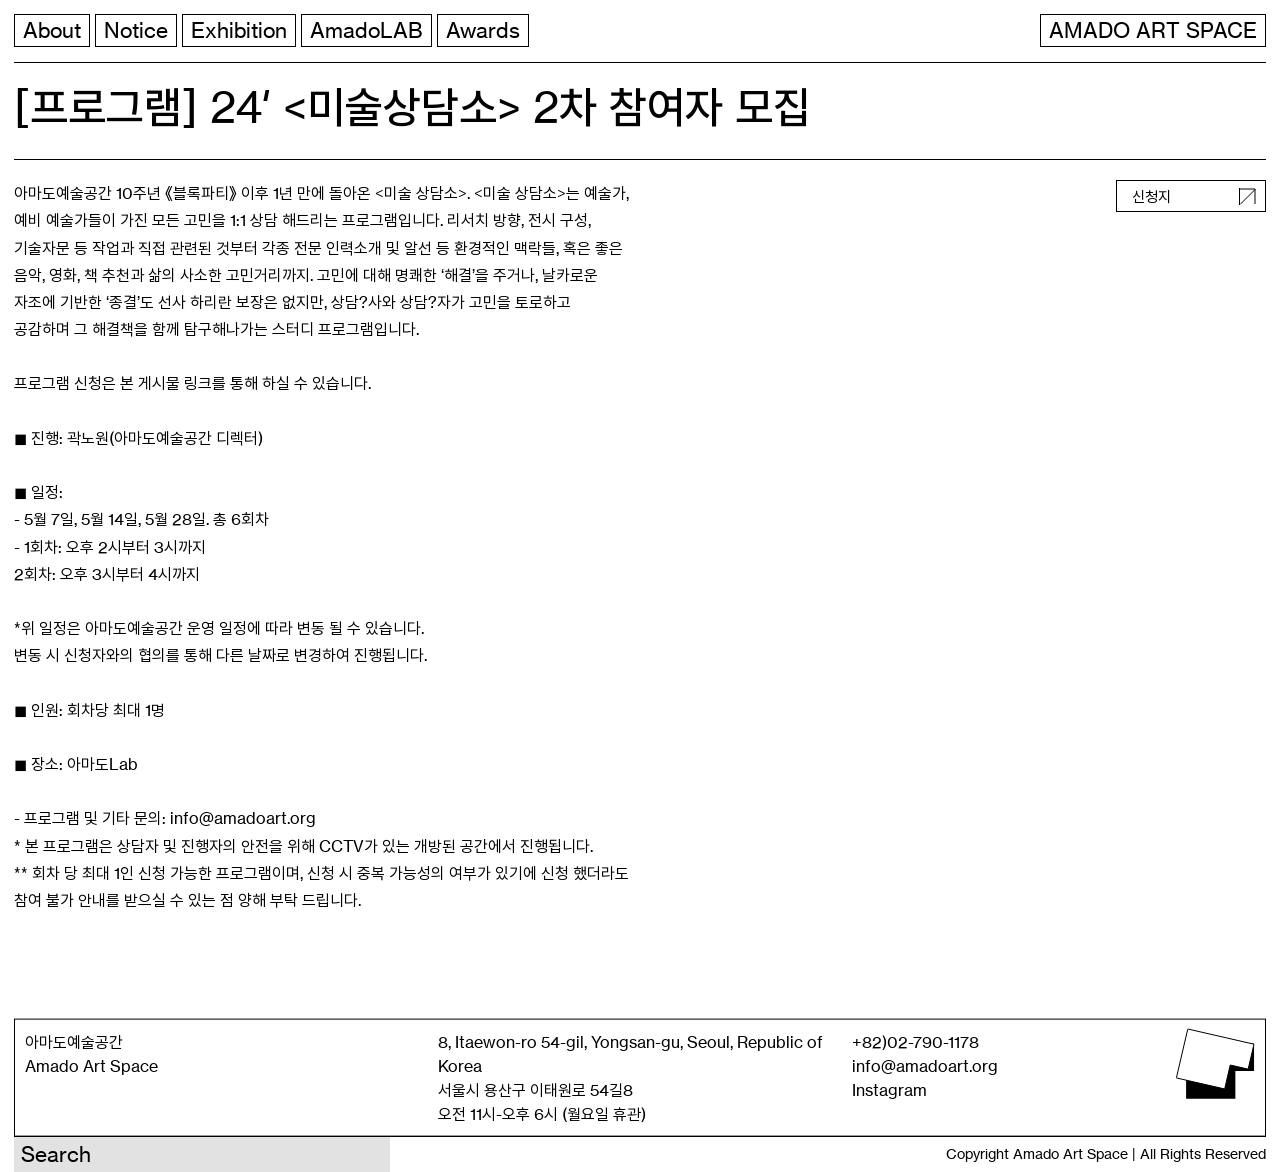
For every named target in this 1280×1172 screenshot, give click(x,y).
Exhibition (239, 30)
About (52, 30)
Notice (136, 30)
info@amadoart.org (925, 1066)
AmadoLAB (366, 30)
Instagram (889, 1090)
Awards (483, 30)
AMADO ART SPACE (1153, 30)
